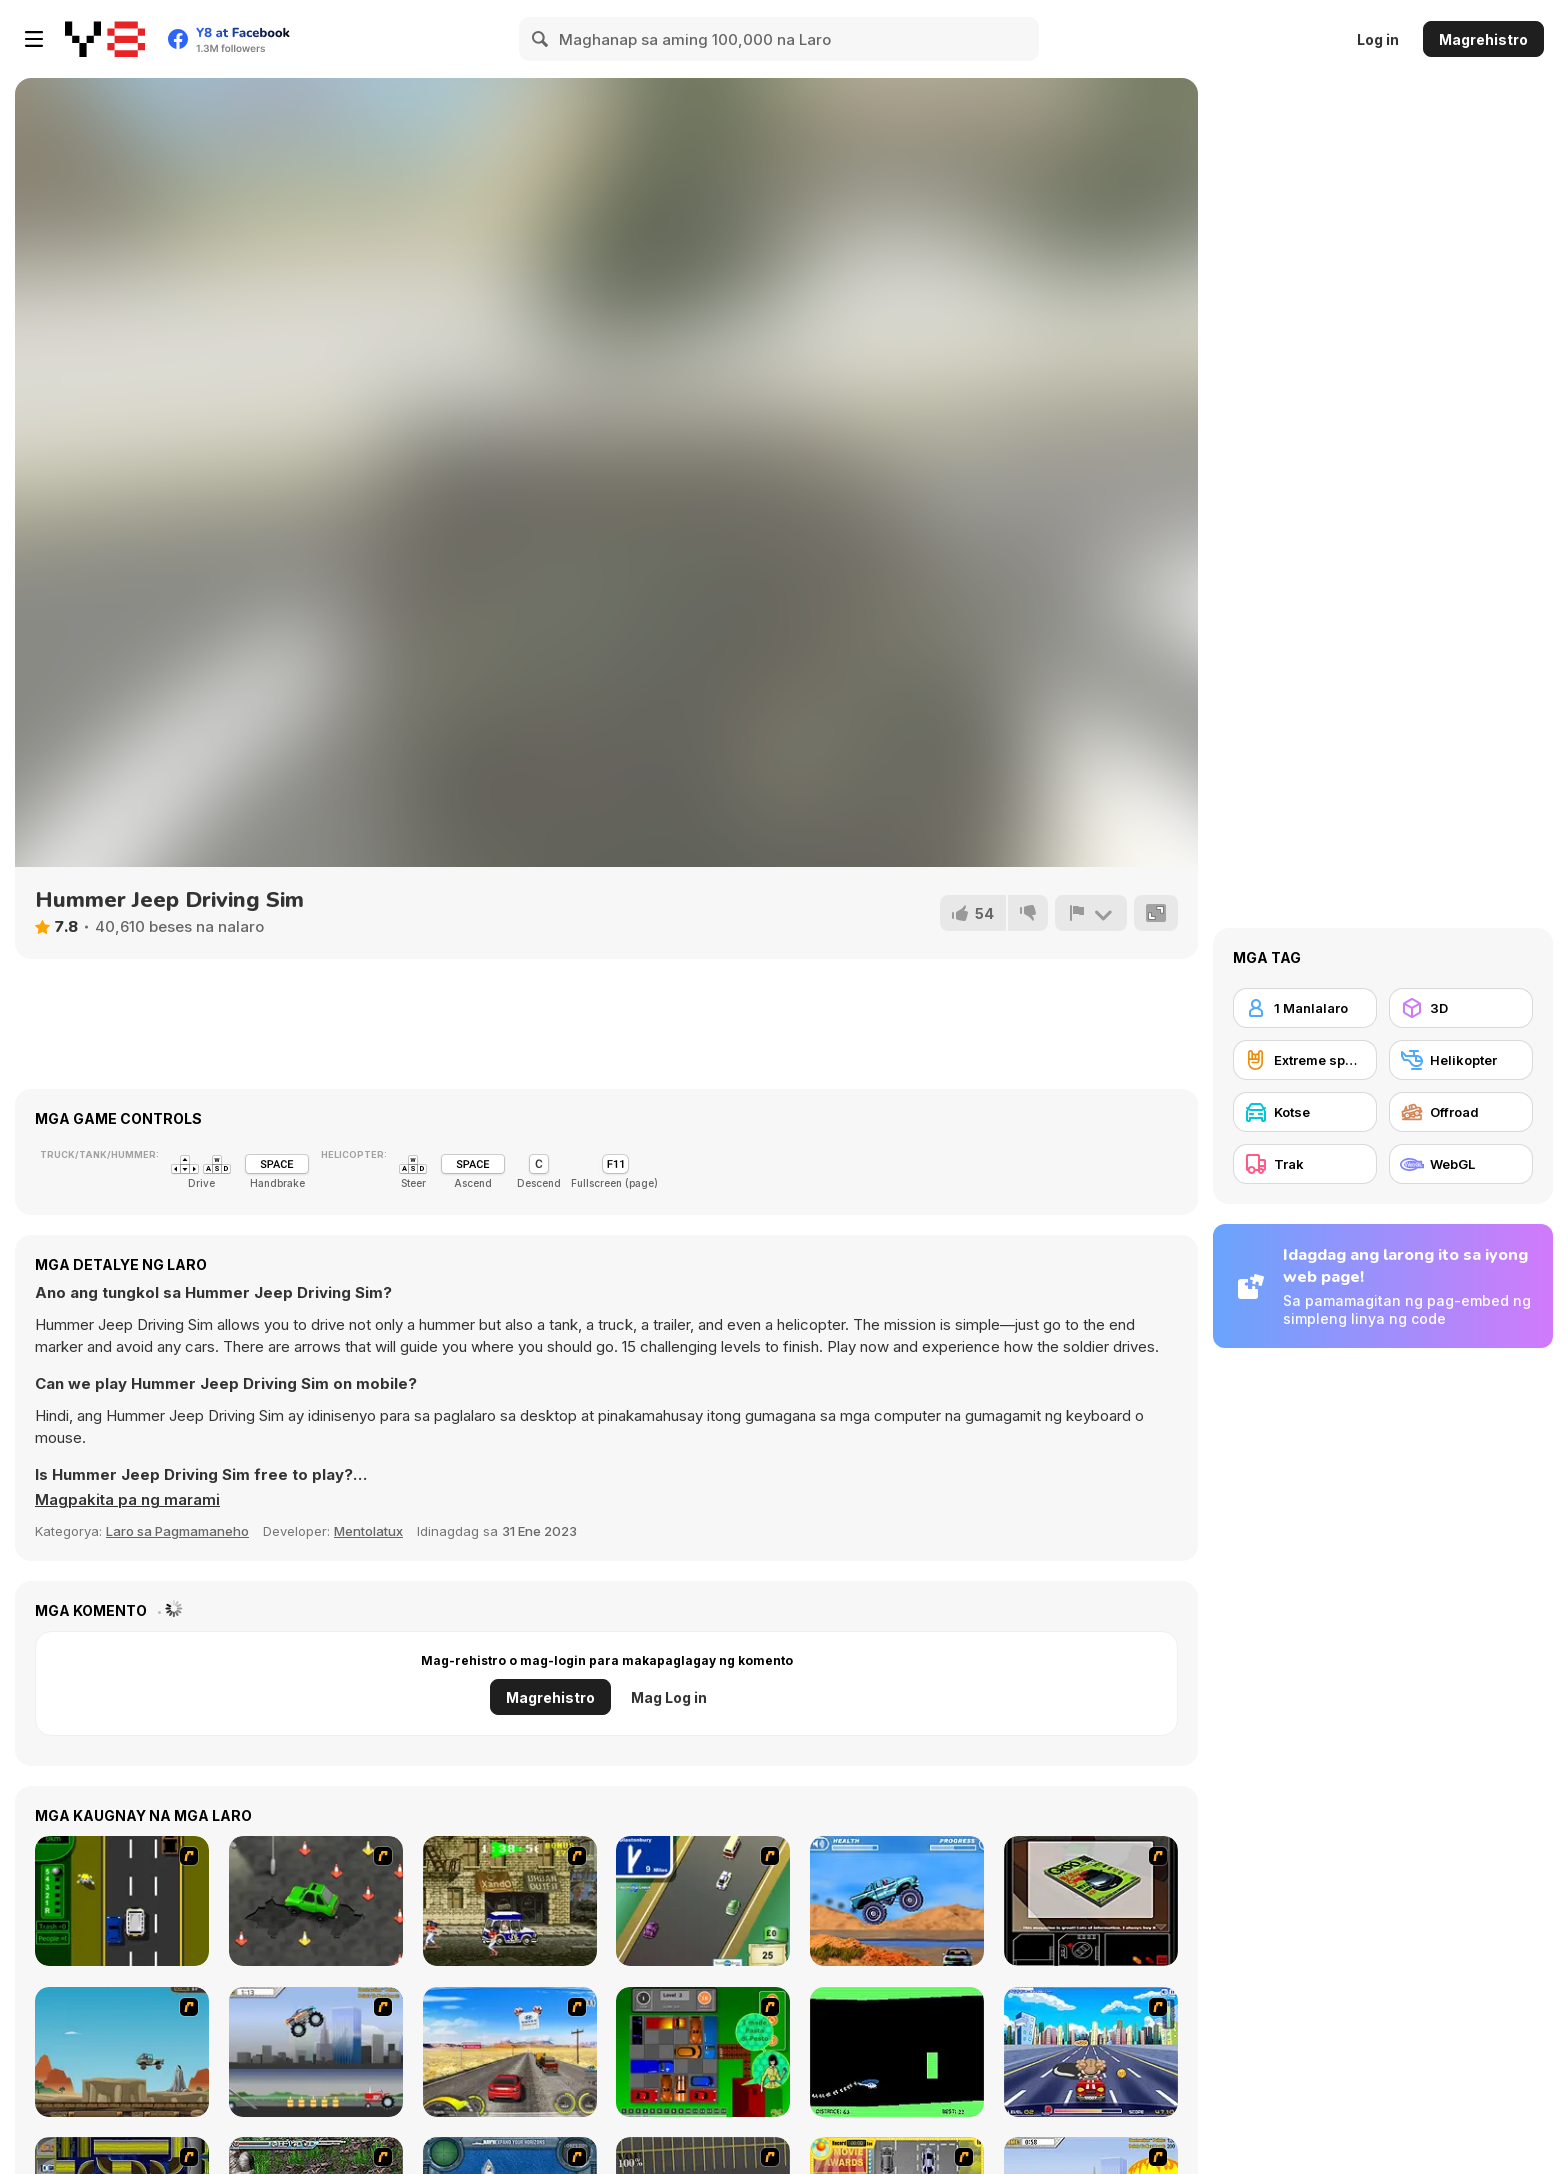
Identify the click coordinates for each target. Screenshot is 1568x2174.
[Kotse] (1305, 1112)
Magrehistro (1483, 39)
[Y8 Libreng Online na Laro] (105, 39)
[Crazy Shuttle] (510, 1901)
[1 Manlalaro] (1305, 1008)
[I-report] (1091, 913)
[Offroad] (1461, 1112)
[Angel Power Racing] (1091, 2052)
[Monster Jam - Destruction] (316, 2052)
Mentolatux (368, 1531)
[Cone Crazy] (316, 1901)
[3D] (1461, 1008)
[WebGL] (1461, 1164)
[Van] (703, 1901)
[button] (127, 1500)
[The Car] (1091, 1901)
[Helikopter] (1461, 1060)
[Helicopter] (897, 2052)
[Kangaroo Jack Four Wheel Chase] (122, 2052)
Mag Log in (669, 1697)
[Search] (541, 39)
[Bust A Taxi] (122, 1901)
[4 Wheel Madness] (897, 1901)
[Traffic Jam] (703, 2052)
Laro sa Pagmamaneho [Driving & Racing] (177, 1531)
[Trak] (1305, 1164)
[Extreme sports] (1305, 1060)
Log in (1378, 39)
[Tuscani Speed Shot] (510, 2052)
